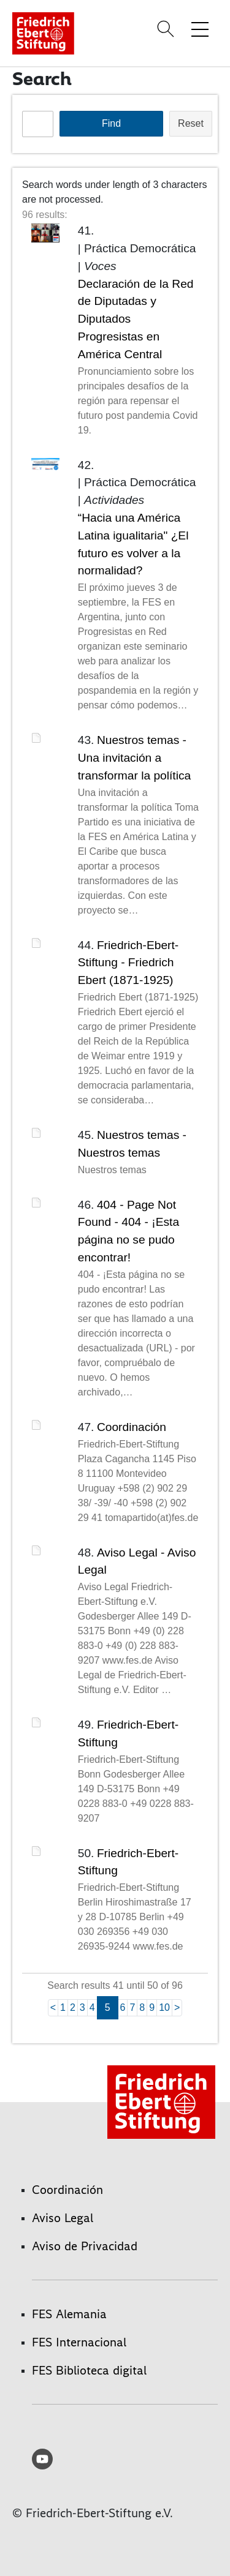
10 (164, 2007)
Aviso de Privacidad (84, 2246)
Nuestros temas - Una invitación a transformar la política (134, 758)
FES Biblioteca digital (89, 2370)
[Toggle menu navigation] (200, 28)
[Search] (167, 28)
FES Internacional (79, 2342)
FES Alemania (69, 2314)
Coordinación (131, 1427)
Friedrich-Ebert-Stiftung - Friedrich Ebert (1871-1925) (128, 963)
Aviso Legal (62, 2217)
